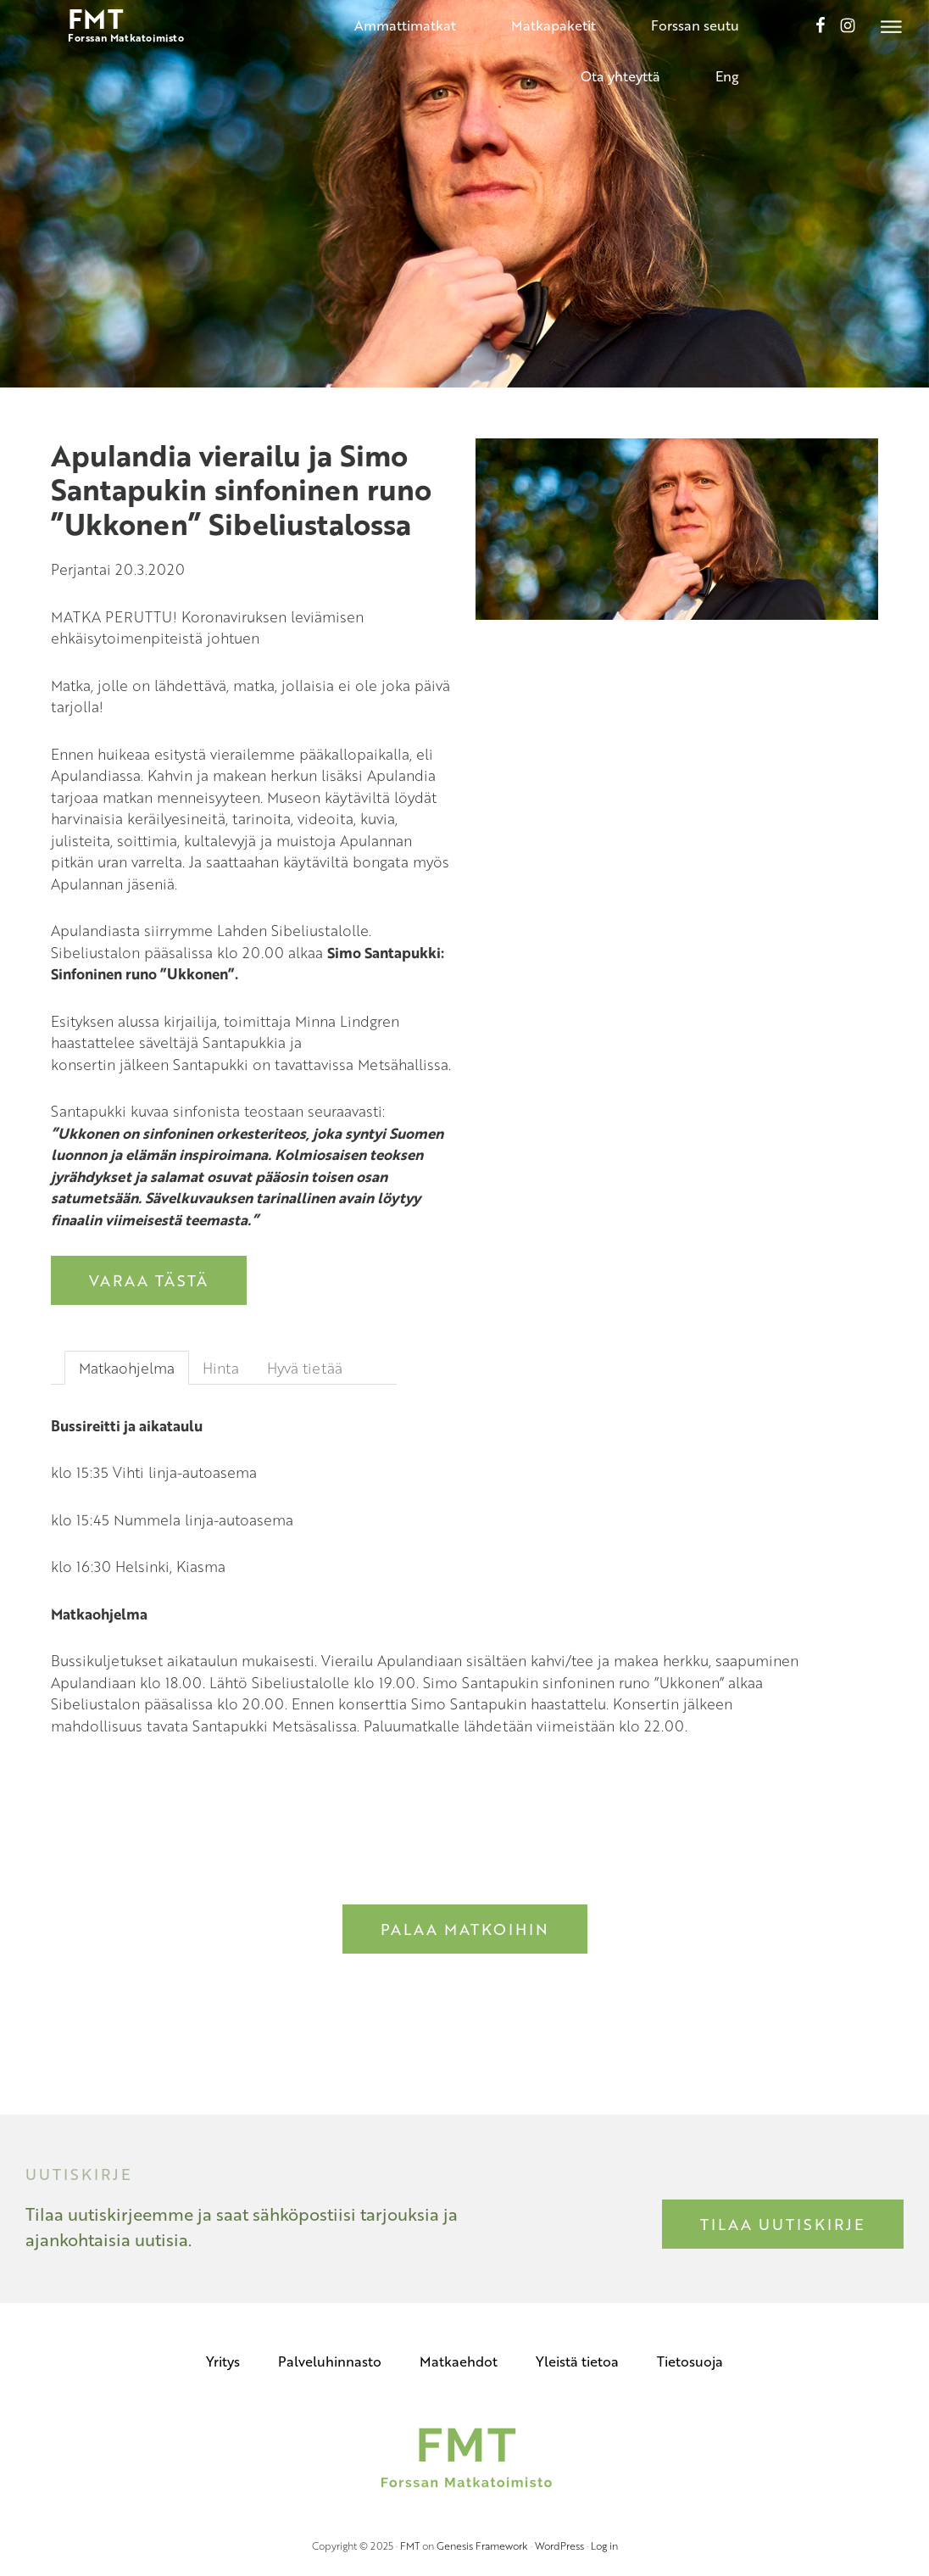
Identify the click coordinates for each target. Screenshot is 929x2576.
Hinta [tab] (221, 1368)
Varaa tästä (149, 1280)
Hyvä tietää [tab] (304, 1368)
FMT (410, 2545)
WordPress (559, 2545)
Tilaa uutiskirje (782, 2224)
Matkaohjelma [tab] (127, 1368)
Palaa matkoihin (465, 1929)
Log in (604, 2545)
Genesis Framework (482, 2545)
